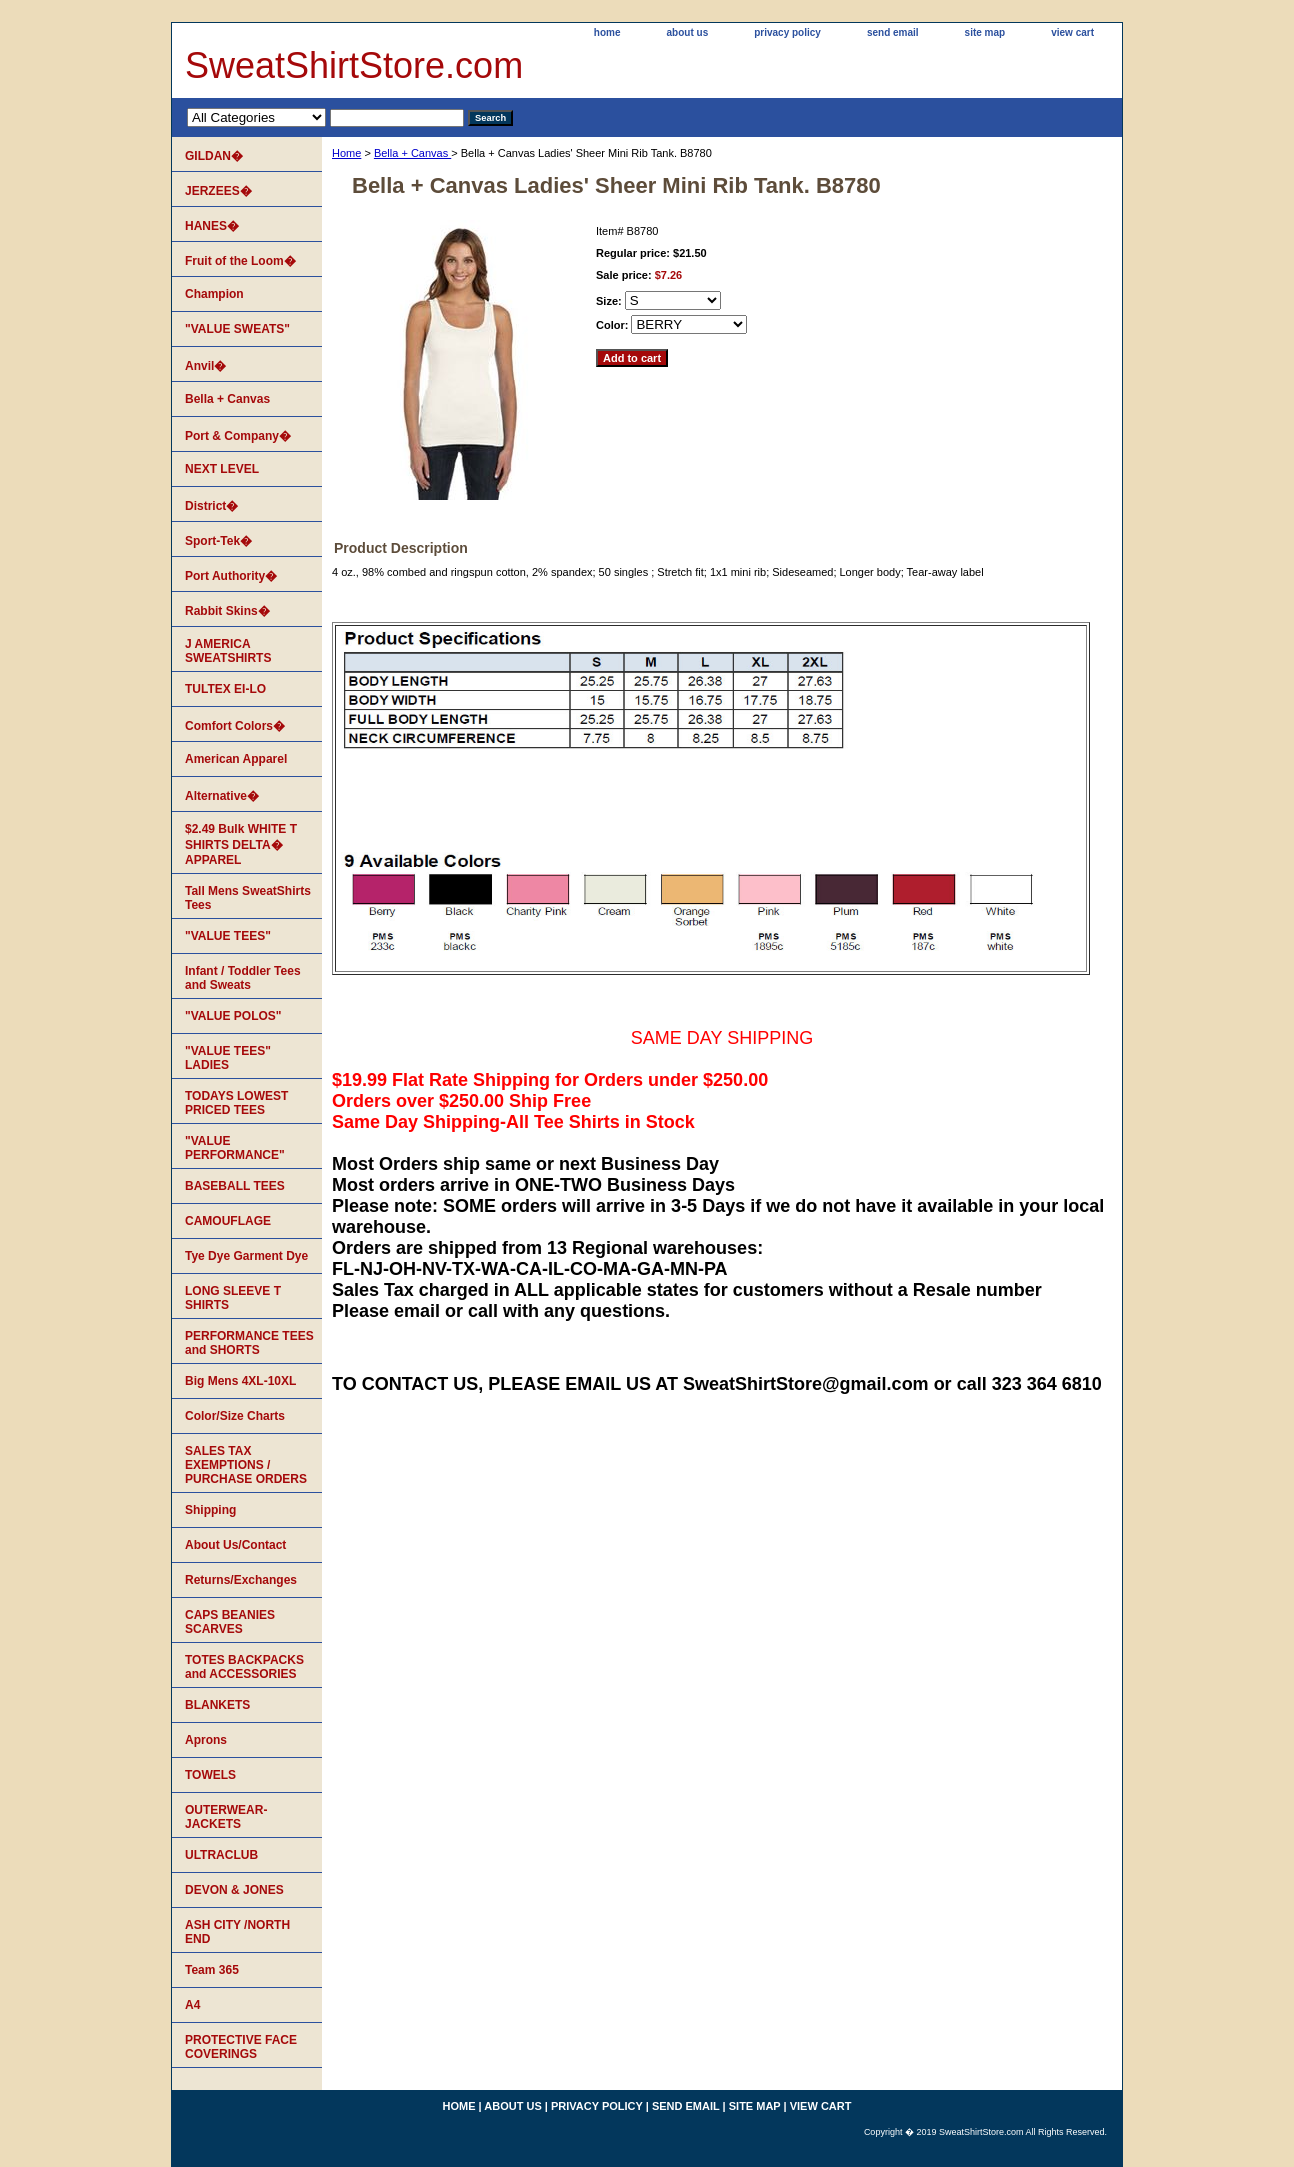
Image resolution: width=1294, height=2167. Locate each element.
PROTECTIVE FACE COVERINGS (241, 2047)
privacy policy (787, 32)
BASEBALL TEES (235, 1186)
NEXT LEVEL (222, 469)
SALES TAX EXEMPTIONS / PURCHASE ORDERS (246, 1465)
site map (985, 32)
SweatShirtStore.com (354, 65)
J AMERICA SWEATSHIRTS (228, 651)
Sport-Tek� (218, 541)
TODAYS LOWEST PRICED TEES (236, 1103)
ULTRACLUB (221, 1855)
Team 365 (212, 1970)
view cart (1072, 32)
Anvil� (205, 366)
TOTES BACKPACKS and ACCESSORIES (244, 1667)
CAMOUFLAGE (228, 1221)
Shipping (210, 1510)
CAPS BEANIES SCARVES (230, 1622)
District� (211, 506)
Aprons (206, 1740)
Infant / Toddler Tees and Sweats (243, 978)
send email (893, 32)
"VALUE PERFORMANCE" (235, 1148)
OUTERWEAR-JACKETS (226, 1817)
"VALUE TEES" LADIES (228, 1058)
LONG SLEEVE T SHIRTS (233, 1298)
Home (346, 153)
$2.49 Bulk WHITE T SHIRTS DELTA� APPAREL (241, 844)
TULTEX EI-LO (225, 689)
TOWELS (210, 1775)
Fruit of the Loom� (240, 261)
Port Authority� (231, 576)
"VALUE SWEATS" (237, 329)
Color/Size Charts (235, 1416)
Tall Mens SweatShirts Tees (248, 898)
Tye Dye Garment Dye (246, 1256)
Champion (214, 294)
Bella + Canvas (412, 153)
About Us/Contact (235, 1545)
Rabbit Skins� (227, 611)
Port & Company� (238, 436)
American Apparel (236, 759)
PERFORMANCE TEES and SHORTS (249, 1343)
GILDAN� (214, 156)
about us (688, 32)
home (607, 32)
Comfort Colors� (235, 726)
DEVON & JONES (234, 1890)
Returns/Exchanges (241, 1580)
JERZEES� (218, 191)
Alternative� (222, 796)
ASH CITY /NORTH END (237, 1932)
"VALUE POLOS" (233, 1016)
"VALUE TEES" (228, 936)
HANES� (212, 226)
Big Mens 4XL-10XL (240, 1381)
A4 (192, 2005)
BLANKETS (217, 1705)
